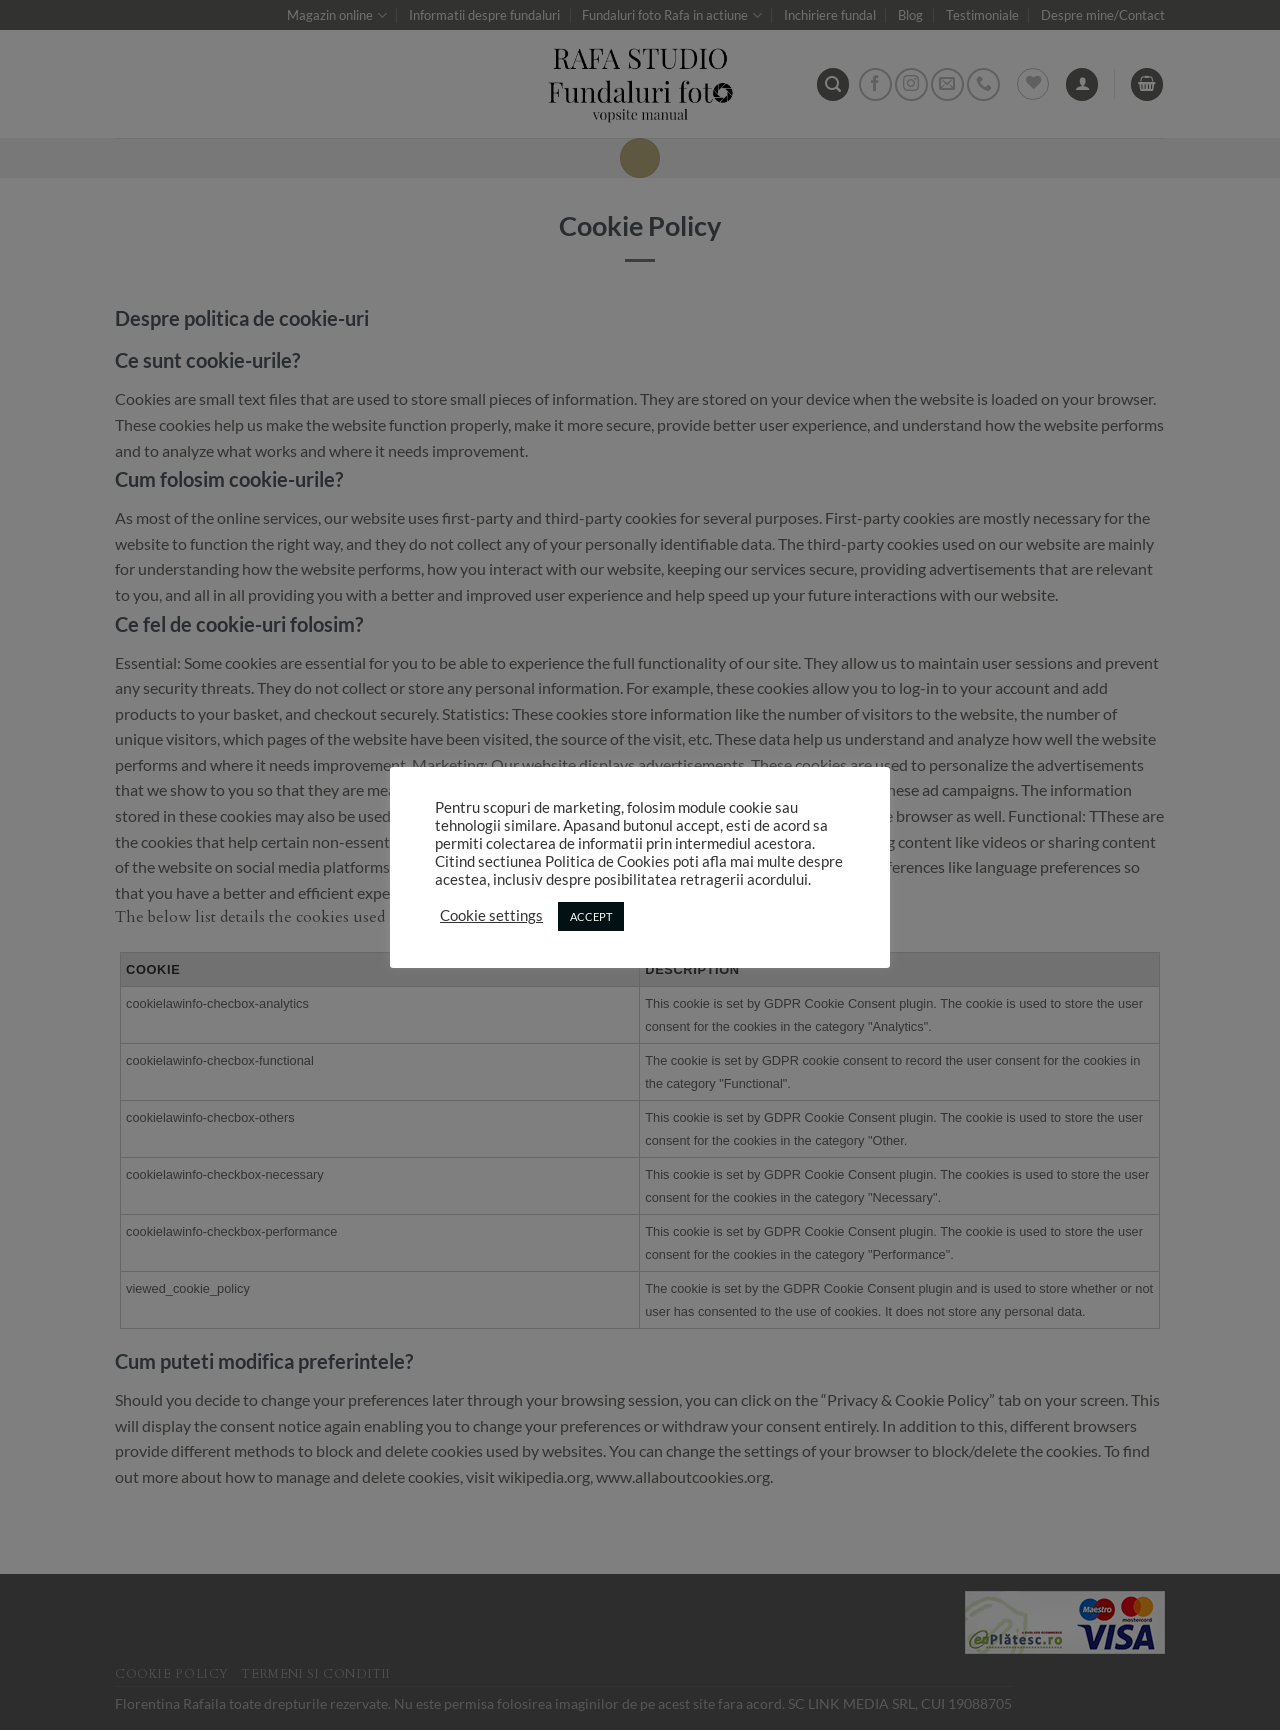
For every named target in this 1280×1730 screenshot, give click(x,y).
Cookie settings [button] (491, 915)
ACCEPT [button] (591, 916)
